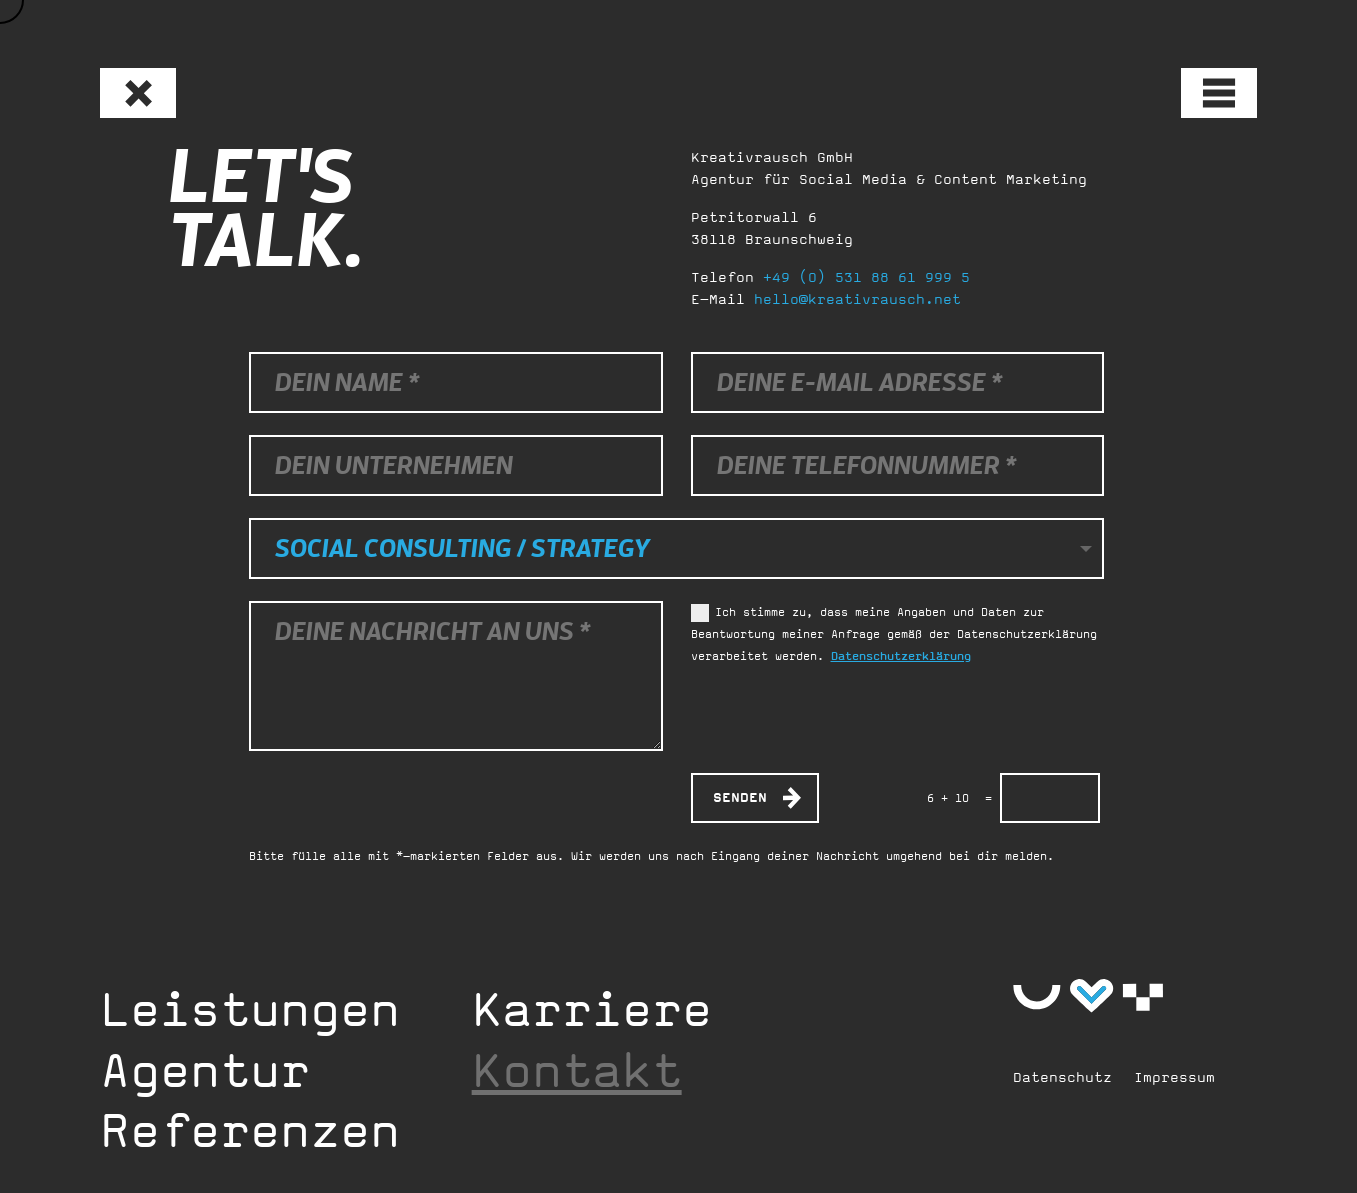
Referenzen (250, 1130)
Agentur (205, 1070)
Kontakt (577, 1070)
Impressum (1174, 1077)
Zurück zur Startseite (125, 84)
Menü (1205, 83)
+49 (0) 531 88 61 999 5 (866, 277)
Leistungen (250, 1009)
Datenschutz (1062, 1077)
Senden (740, 797)
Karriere (592, 1009)
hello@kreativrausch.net (857, 299)
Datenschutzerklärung (901, 656)
